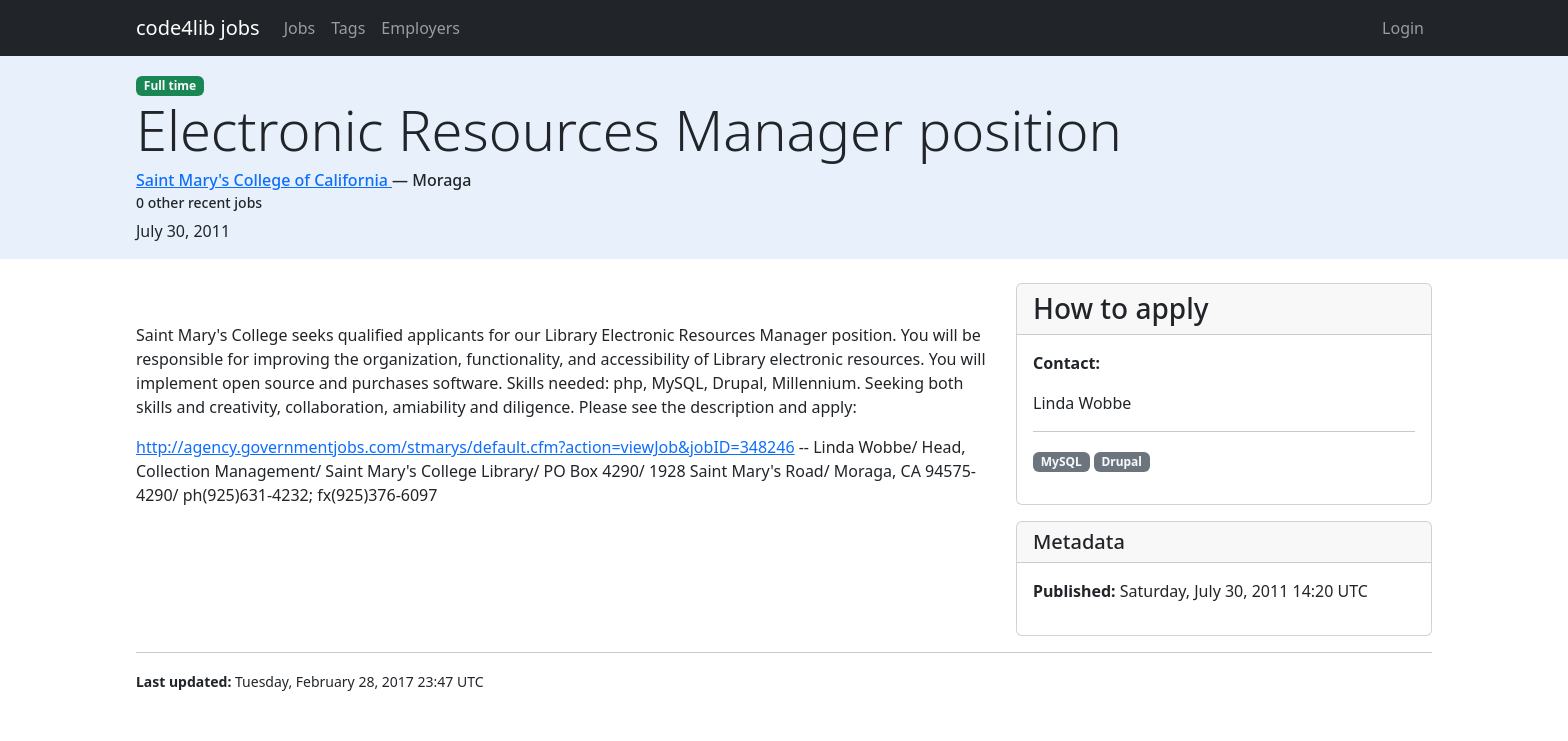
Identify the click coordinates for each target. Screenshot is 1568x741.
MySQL (1061, 461)
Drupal (1122, 461)
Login (1403, 28)
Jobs (300, 28)
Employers (420, 28)
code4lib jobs (198, 27)
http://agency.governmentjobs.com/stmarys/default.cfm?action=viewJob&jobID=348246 (465, 447)
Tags (348, 28)
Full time (170, 85)
